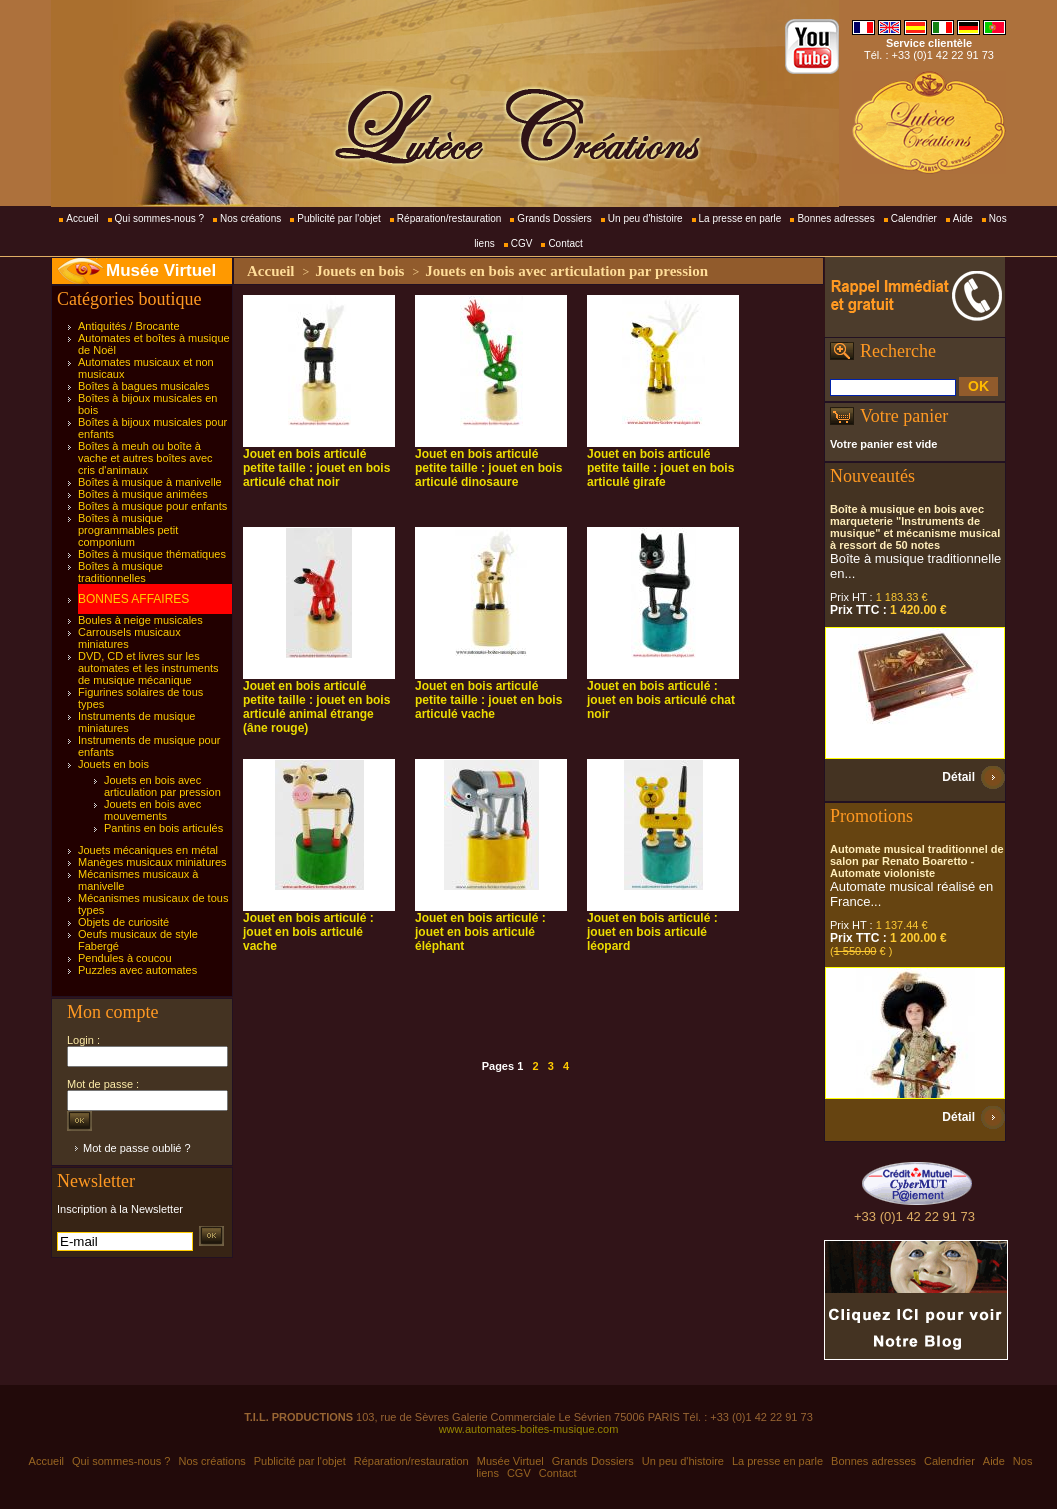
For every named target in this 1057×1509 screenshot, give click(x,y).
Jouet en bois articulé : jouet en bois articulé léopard (652, 932)
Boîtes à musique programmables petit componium (128, 530)
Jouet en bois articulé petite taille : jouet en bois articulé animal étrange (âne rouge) (316, 707)
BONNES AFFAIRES (133, 599)
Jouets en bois (113, 764)
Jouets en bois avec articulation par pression (162, 786)
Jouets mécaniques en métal (148, 850)
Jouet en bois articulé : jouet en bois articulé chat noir (661, 700)
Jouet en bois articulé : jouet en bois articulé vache (308, 932)
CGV (522, 243)
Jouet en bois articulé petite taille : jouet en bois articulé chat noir (316, 468)
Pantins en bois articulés (163, 828)
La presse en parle (740, 218)
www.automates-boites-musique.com (529, 1429)
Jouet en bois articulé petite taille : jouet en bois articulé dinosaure (488, 468)
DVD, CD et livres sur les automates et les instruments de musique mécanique (148, 668)
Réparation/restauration (449, 218)
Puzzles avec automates (137, 970)
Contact (565, 243)
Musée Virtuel (161, 270)
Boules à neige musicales (140, 620)
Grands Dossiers (554, 218)
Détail (958, 777)
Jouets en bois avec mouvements (152, 810)
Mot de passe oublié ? (137, 1148)
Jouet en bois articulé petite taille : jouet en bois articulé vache (488, 700)
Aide (963, 218)
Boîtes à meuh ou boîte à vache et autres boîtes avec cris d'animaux (145, 458)
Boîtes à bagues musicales (143, 386)
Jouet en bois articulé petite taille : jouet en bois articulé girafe (660, 468)
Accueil (82, 218)
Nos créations (250, 218)
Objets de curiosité (123, 922)
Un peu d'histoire (645, 218)
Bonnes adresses (835, 218)
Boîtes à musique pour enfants (152, 506)
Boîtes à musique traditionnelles (120, 572)
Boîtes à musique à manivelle (150, 482)
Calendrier (914, 218)
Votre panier (904, 416)
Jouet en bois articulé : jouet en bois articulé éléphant (480, 932)
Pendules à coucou (125, 958)
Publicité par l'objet (339, 218)
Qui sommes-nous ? (159, 218)
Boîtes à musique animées (143, 494)
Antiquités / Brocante (129, 326)
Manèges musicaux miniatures (152, 862)
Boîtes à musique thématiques (152, 554)
